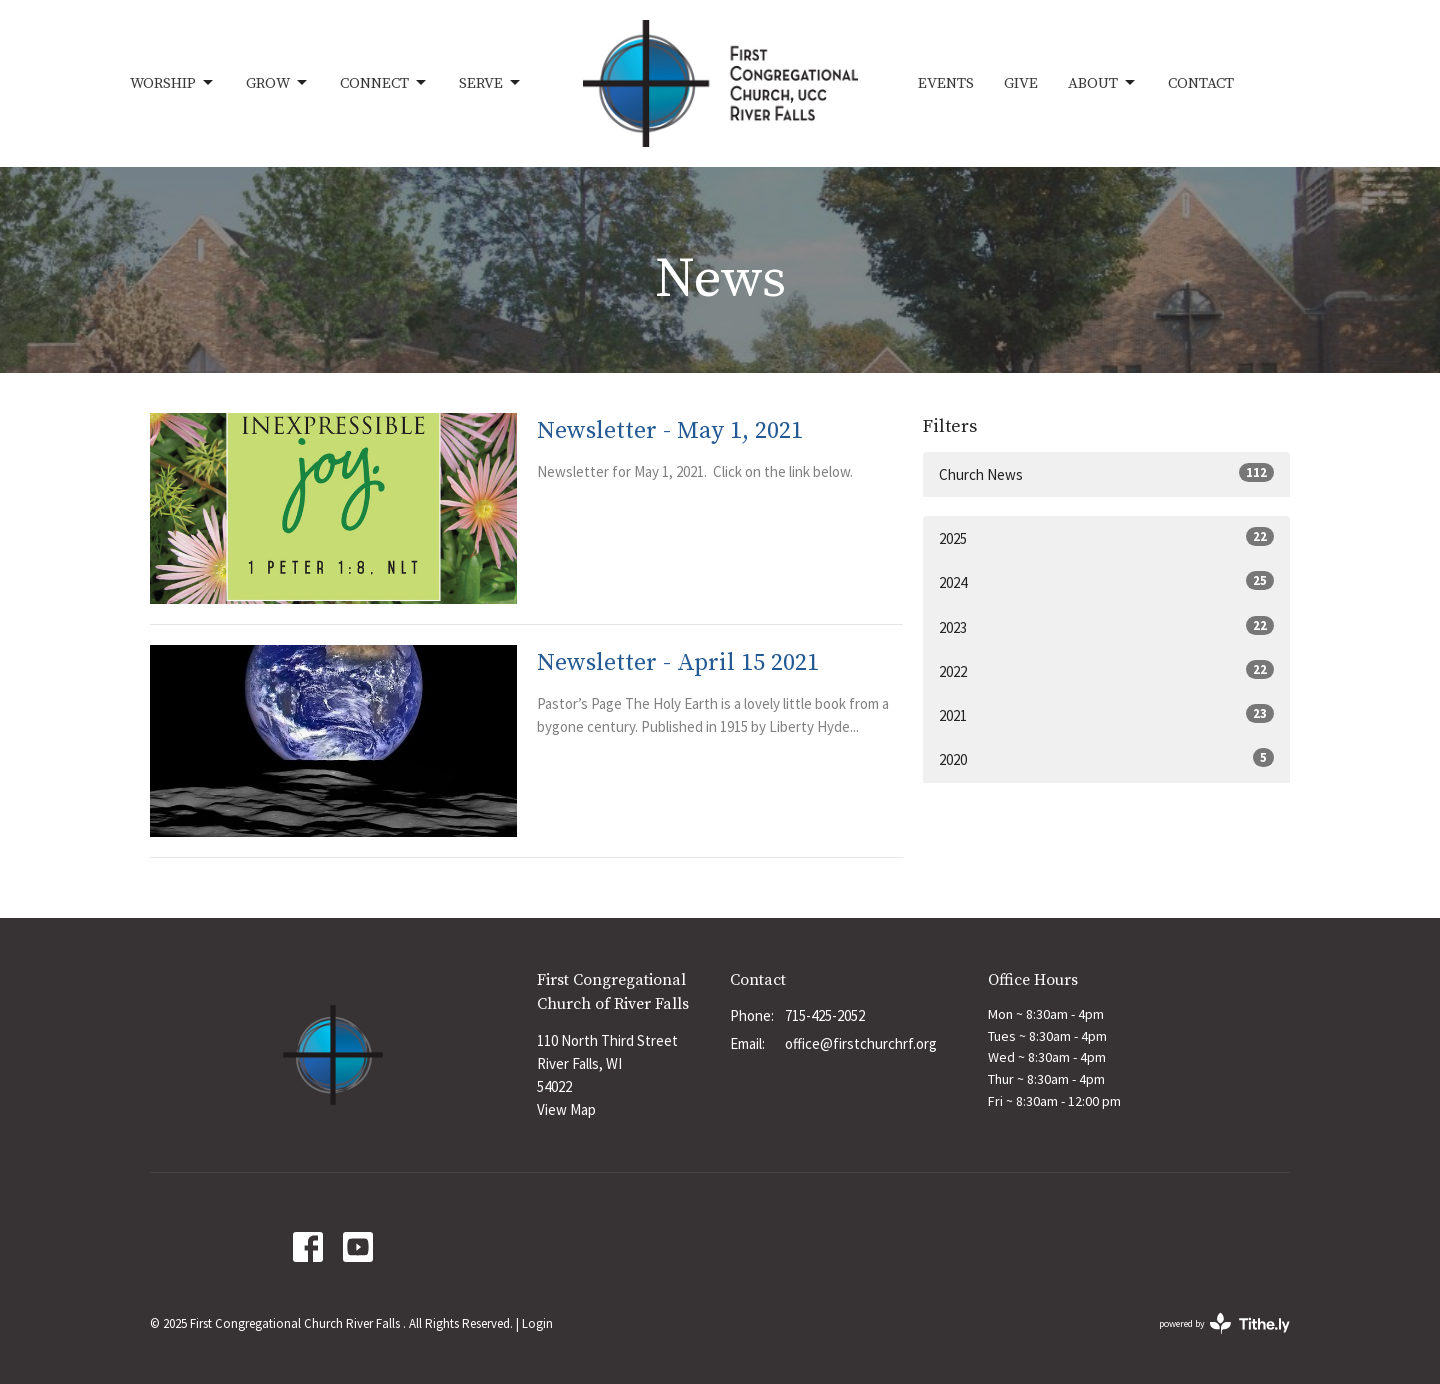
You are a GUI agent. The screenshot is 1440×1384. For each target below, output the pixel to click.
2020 (1106, 758)
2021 (1106, 714)
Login (537, 1323)
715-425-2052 (825, 1015)
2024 (1106, 581)
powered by (1224, 1323)
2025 (1106, 537)
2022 (1106, 670)
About (1103, 83)
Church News (1106, 473)
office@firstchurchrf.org (861, 1043)
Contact (1201, 83)
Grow (278, 83)
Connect (384, 83)
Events (946, 83)
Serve (491, 83)
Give (1021, 83)
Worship (173, 83)
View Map (566, 1109)
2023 (1106, 626)
